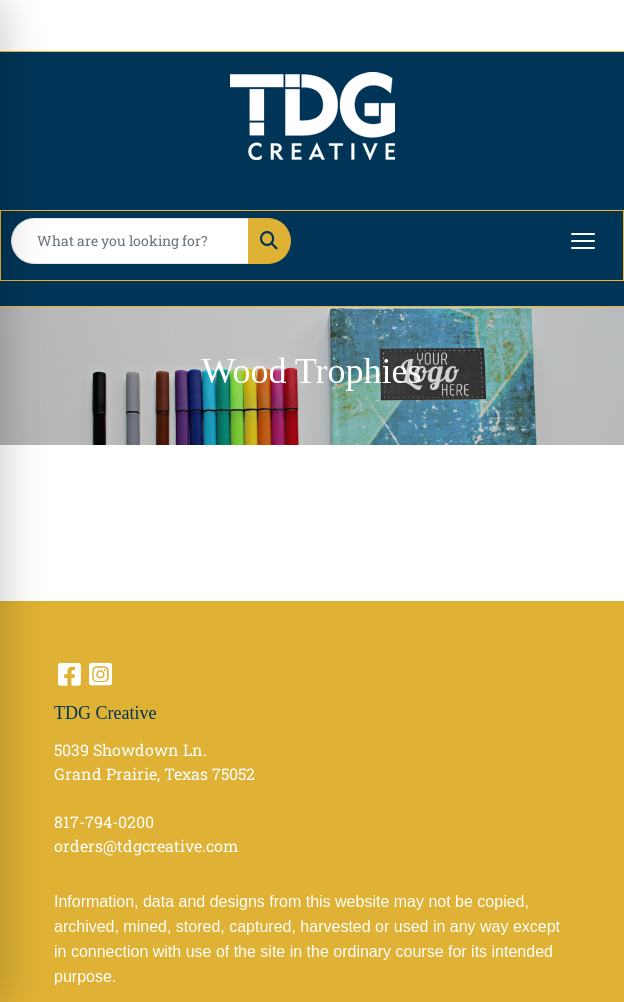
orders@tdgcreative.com (146, 845)
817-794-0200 (104, 821)
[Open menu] (583, 241)
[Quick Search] (130, 241)
